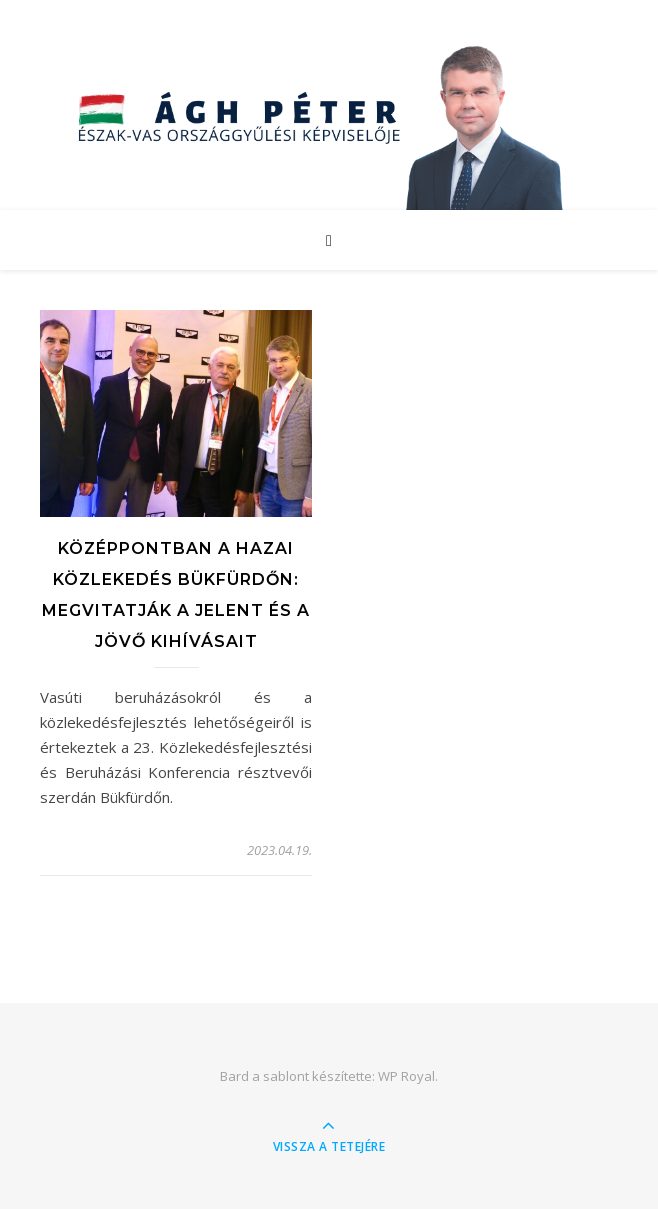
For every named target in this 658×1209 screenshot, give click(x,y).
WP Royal (406, 1076)
